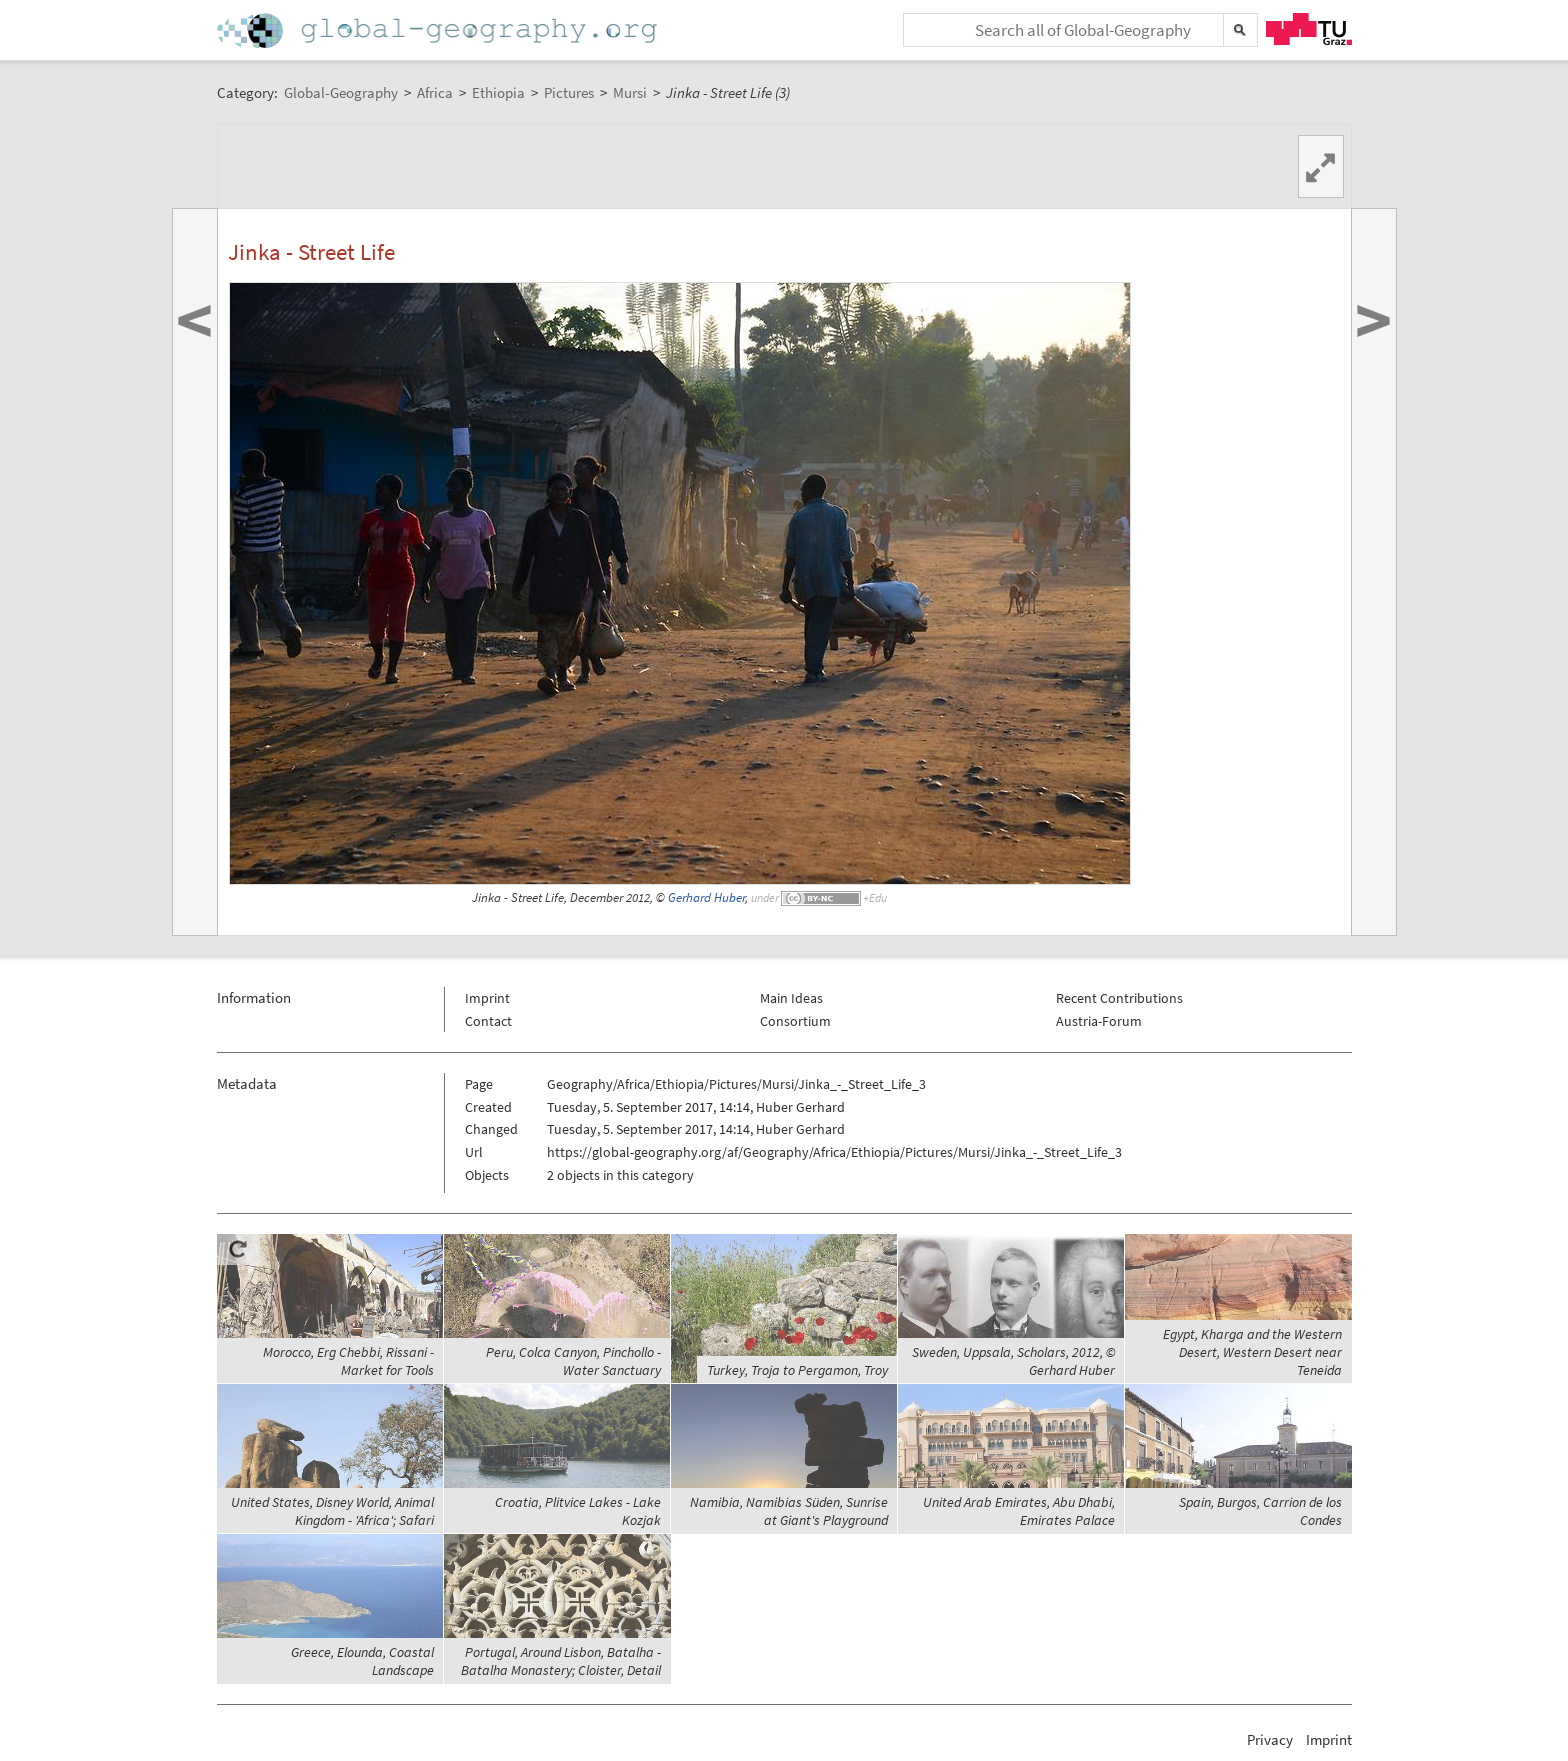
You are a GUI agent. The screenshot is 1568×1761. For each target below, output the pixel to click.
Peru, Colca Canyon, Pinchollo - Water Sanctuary (573, 1361)
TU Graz (1309, 29)
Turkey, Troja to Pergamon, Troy (797, 1370)
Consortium (795, 1021)
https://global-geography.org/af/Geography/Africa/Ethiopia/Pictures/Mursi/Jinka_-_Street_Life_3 (834, 1152)
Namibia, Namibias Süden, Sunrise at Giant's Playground (789, 1511)
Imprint (487, 998)
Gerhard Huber (706, 897)
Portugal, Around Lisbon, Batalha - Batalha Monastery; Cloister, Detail (561, 1661)
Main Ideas (791, 998)
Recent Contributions (1119, 998)
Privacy (1270, 1739)
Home (439, 30)
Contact (488, 1021)
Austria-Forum (1099, 1021)
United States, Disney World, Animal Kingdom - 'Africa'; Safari (332, 1511)
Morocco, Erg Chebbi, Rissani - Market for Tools (348, 1361)
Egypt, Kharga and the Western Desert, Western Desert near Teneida (1252, 1352)
